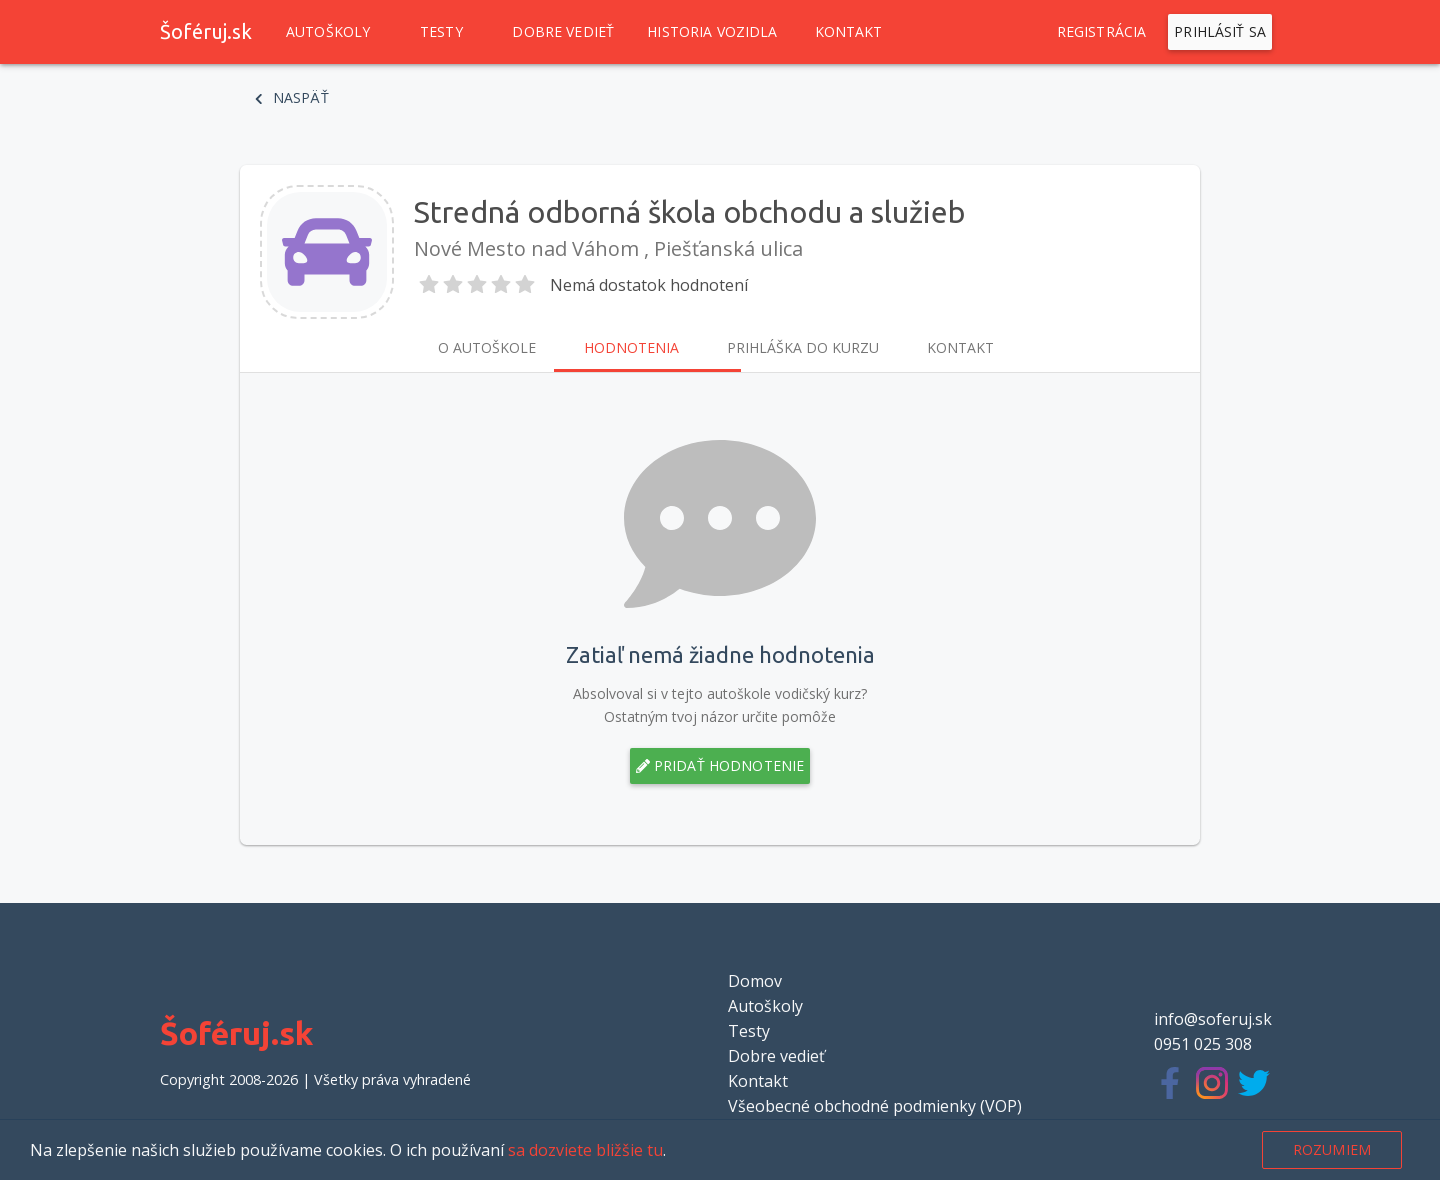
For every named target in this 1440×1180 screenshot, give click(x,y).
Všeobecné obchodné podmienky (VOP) (875, 1106)
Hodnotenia (631, 348)
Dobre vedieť (563, 32)
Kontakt (849, 32)
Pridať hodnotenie (720, 766)
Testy (441, 32)
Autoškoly (328, 32)
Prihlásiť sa (1220, 32)
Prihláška (803, 348)
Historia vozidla (712, 32)
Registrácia (1102, 32)
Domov (755, 981)
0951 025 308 (1203, 1044)
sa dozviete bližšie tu (585, 1150)
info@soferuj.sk (1213, 1019)
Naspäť (292, 98)
